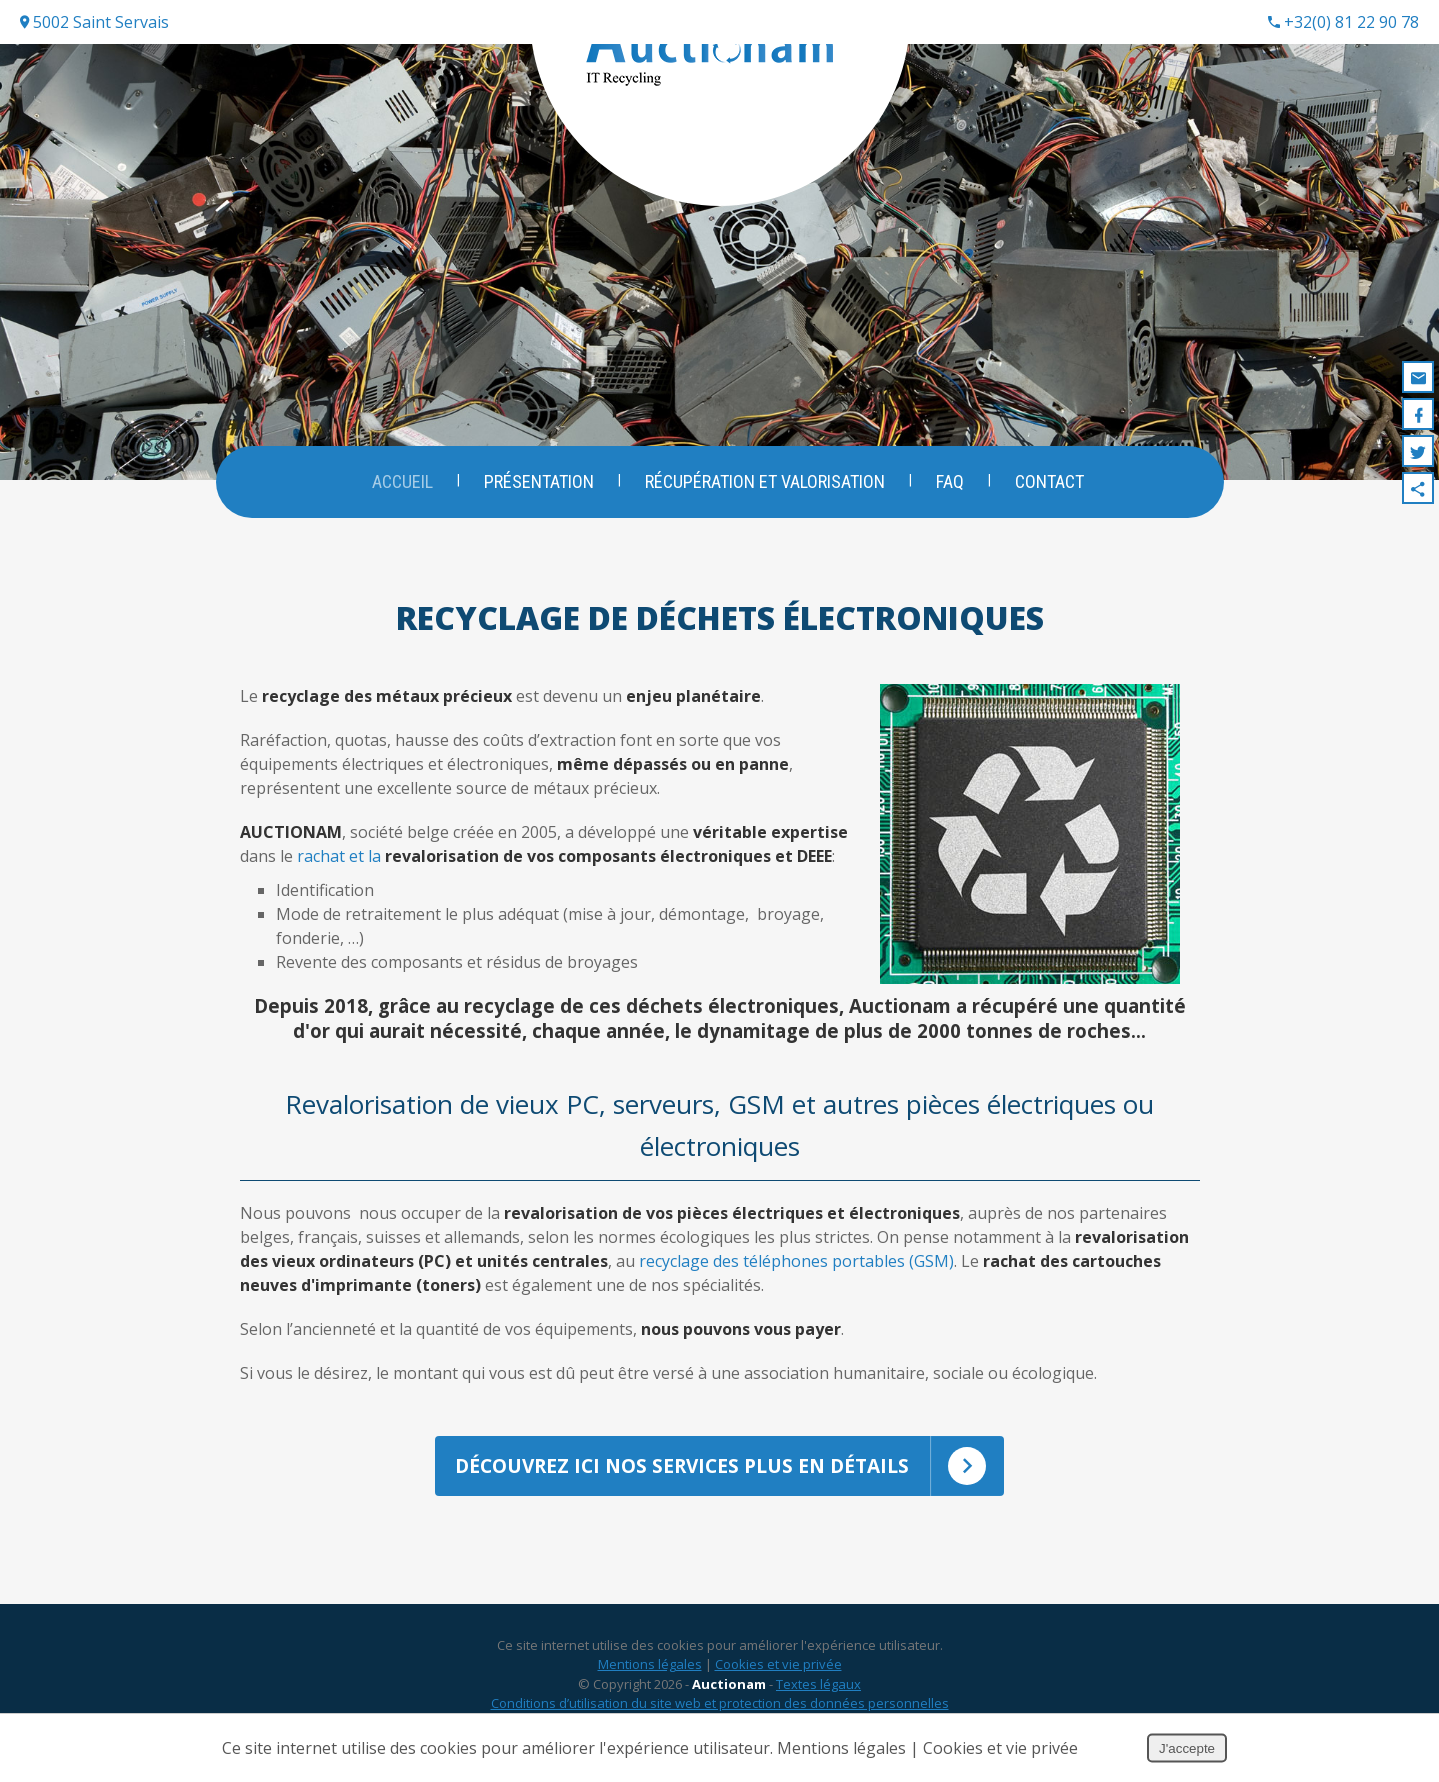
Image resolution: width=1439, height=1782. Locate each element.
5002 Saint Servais (94, 22)
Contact (1051, 481)
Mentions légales (650, 1681)
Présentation (538, 481)
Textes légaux (818, 1701)
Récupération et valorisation (765, 481)
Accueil (400, 481)
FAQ (951, 481)
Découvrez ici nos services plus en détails (729, 1475)
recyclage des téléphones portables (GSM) (796, 1261)
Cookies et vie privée (778, 1681)
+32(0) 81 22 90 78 (1343, 22)
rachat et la (564, 856)
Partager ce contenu (1418, 488)
